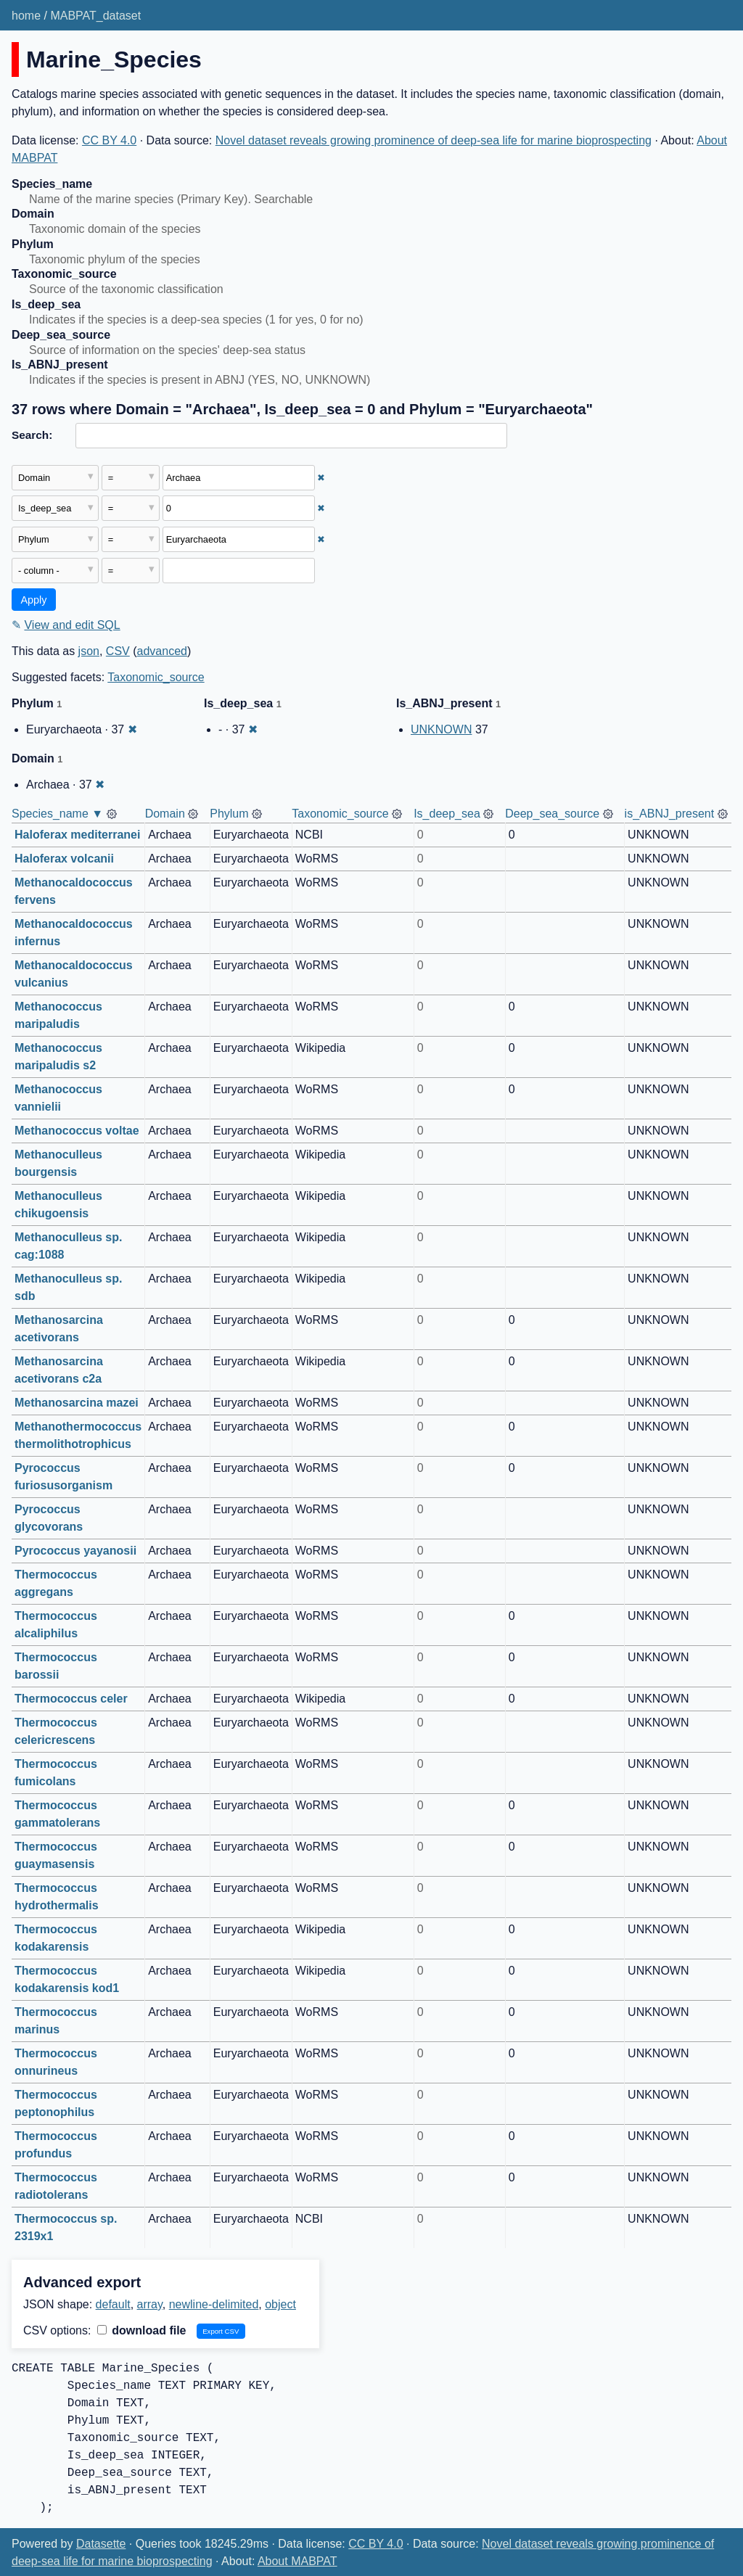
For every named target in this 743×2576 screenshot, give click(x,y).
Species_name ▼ (57, 813)
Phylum (229, 813)
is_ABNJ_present (670, 813)
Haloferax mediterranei (77, 834)
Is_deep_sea (447, 813)
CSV (118, 651)
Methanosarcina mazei (77, 1402)
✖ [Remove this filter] (321, 477)
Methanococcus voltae (77, 1130)
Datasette (101, 2544)
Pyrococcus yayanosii (75, 1550)
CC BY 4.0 (109, 140)
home (26, 15)
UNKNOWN (441, 729)
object (280, 2304)
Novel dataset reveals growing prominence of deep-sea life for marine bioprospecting (433, 140)
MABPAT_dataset (95, 15)
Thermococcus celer (71, 1698)
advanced (162, 651)
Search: (32, 435)
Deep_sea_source (552, 813)
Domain (165, 813)
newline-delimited (214, 2304)
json (88, 651)
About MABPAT (297, 2561)
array (150, 2304)
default (113, 2304)
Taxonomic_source (155, 677)
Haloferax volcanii (64, 858)
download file (141, 2330)
